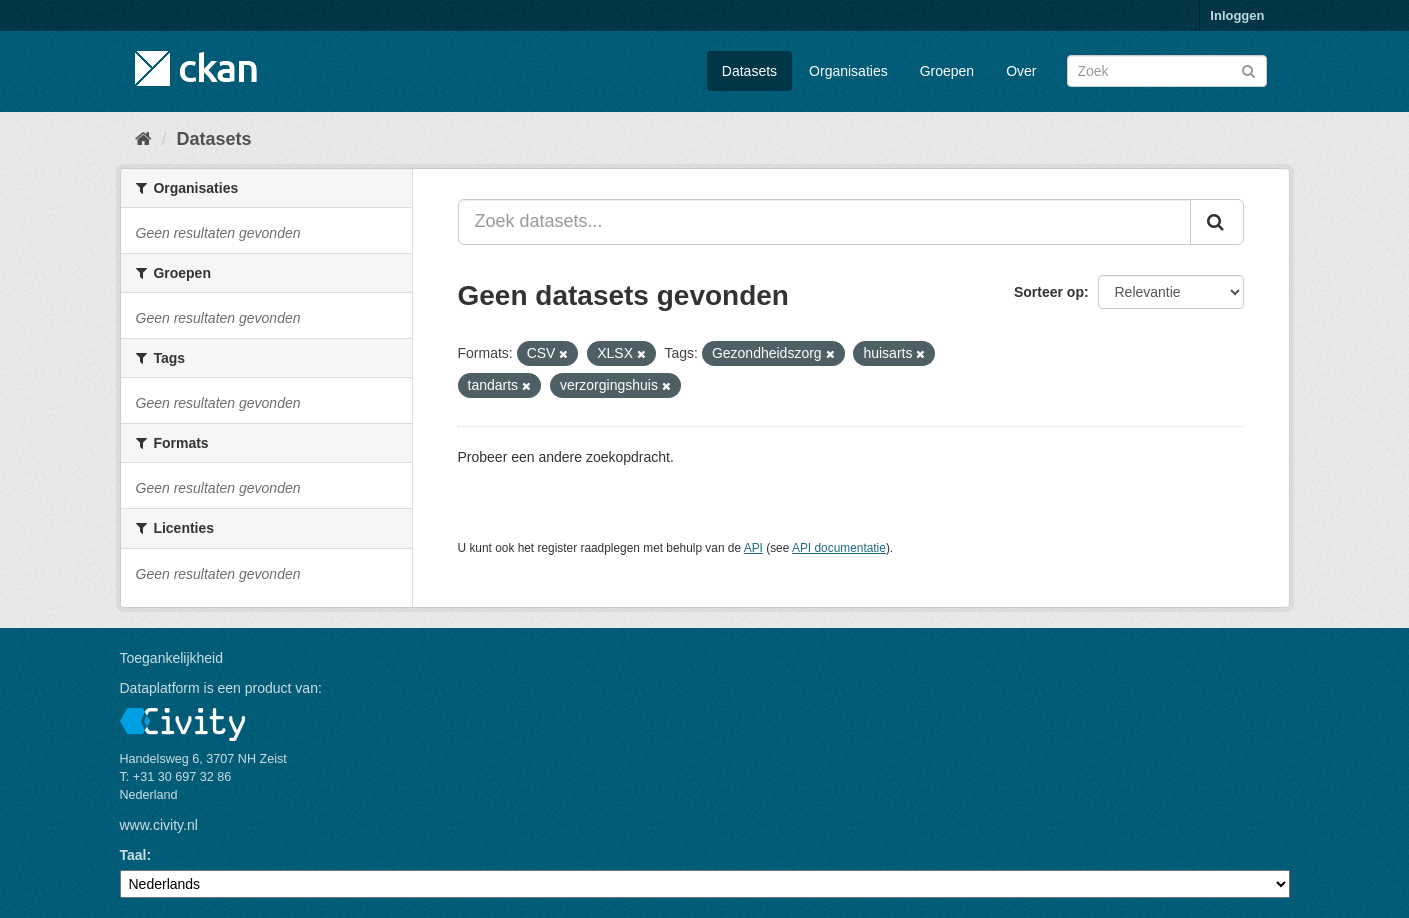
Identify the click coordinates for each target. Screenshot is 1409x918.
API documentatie (839, 548)
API (753, 548)
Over (1021, 71)
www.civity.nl (159, 825)
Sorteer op (1049, 292)
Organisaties (848, 71)
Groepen (947, 71)
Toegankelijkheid (172, 658)
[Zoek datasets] (1167, 71)
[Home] (143, 139)
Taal (133, 855)
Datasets (749, 71)
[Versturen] (1248, 69)
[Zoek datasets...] (824, 222)
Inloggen (1237, 15)
